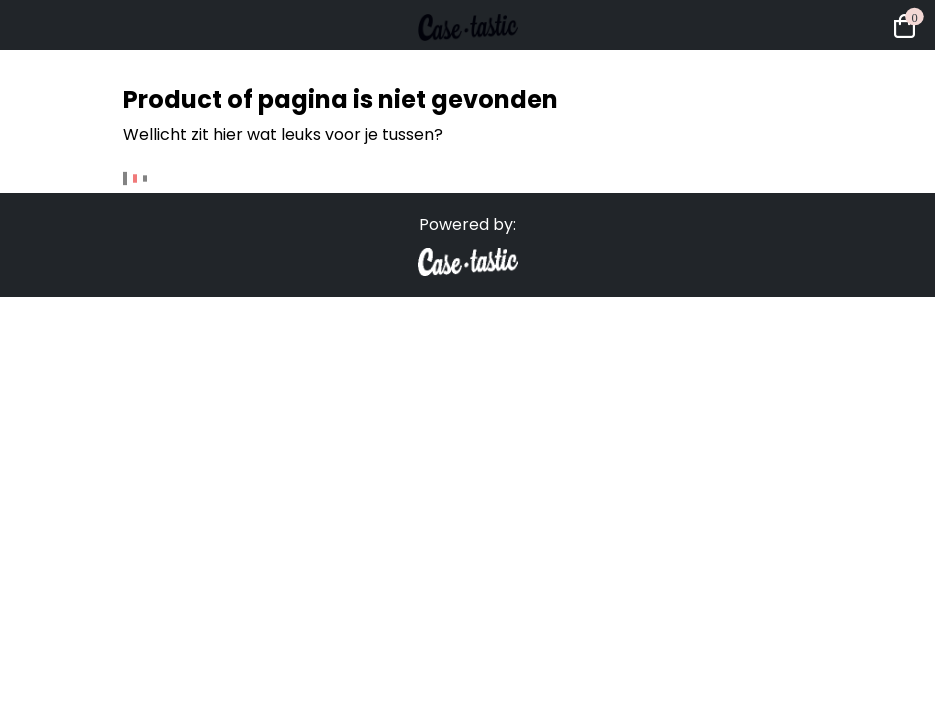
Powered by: (467, 224)
